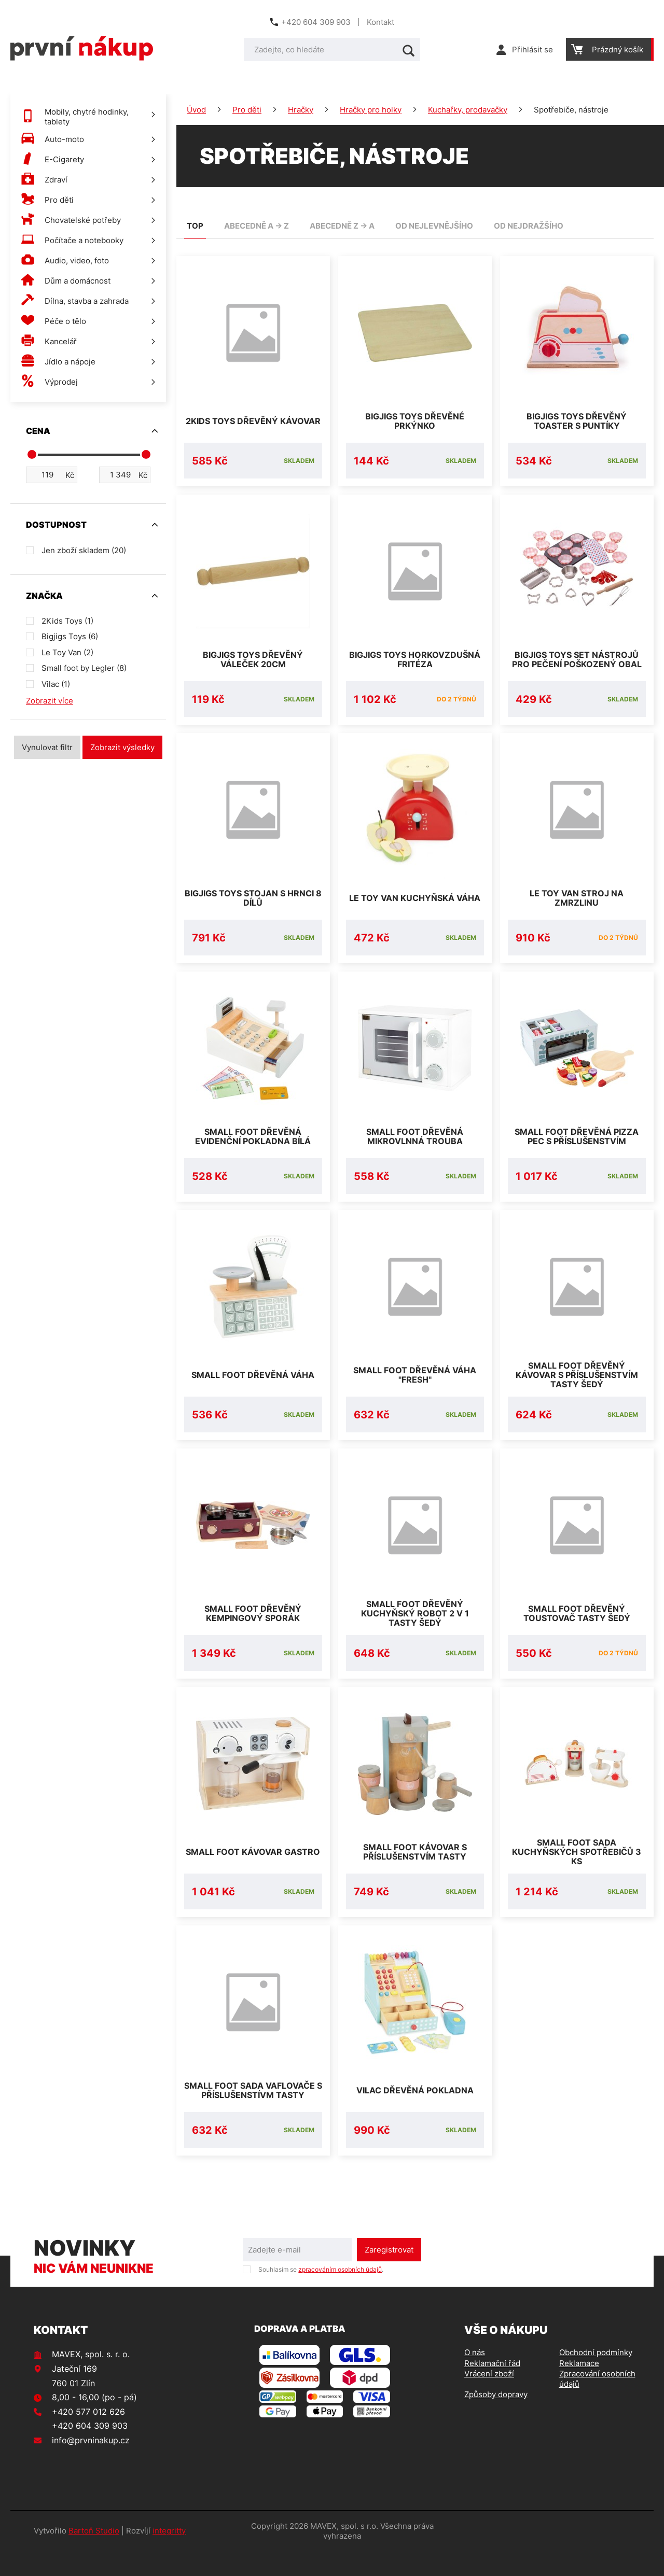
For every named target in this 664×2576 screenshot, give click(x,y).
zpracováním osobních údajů (340, 2294)
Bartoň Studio (93, 2555)
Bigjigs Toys (70, 636)
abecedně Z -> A (342, 226)
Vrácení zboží (489, 2398)
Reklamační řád (492, 2388)
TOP (195, 226)
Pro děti (246, 110)
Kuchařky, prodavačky (467, 110)
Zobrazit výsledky (122, 747)
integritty (169, 2555)
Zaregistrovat (389, 2274)
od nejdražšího (528, 226)
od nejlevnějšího (434, 226)
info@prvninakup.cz (91, 2465)
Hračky (300, 110)
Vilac (56, 684)
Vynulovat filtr (47, 747)
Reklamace (579, 2388)
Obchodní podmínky (595, 2377)
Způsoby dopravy (496, 2419)
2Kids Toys (67, 621)
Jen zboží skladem (84, 550)
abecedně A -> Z (256, 226)
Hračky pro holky (371, 110)
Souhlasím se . (320, 2294)
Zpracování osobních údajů (597, 2404)
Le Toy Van (67, 652)
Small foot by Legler (84, 668)
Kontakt (380, 22)
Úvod (196, 110)
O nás (474, 2377)
